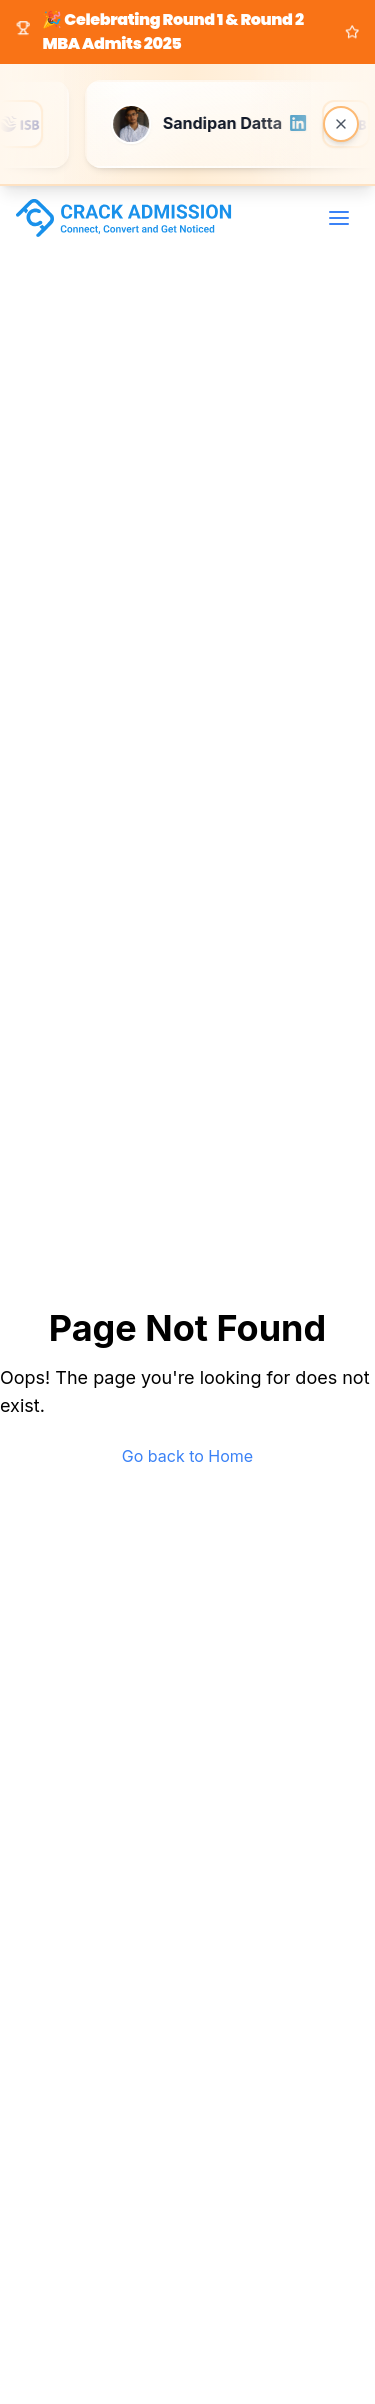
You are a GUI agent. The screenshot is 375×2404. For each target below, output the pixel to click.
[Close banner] (341, 124)
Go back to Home (187, 1456)
